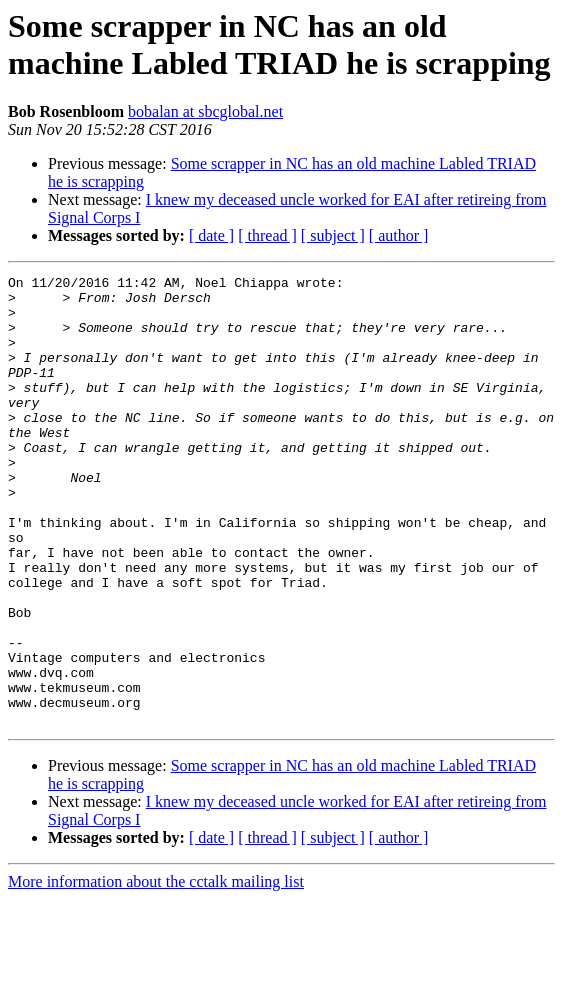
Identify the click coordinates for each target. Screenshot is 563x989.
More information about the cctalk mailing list (156, 971)
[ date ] (211, 235)
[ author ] (399, 235)
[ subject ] (333, 235)
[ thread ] (267, 235)
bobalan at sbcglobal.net (205, 111)
